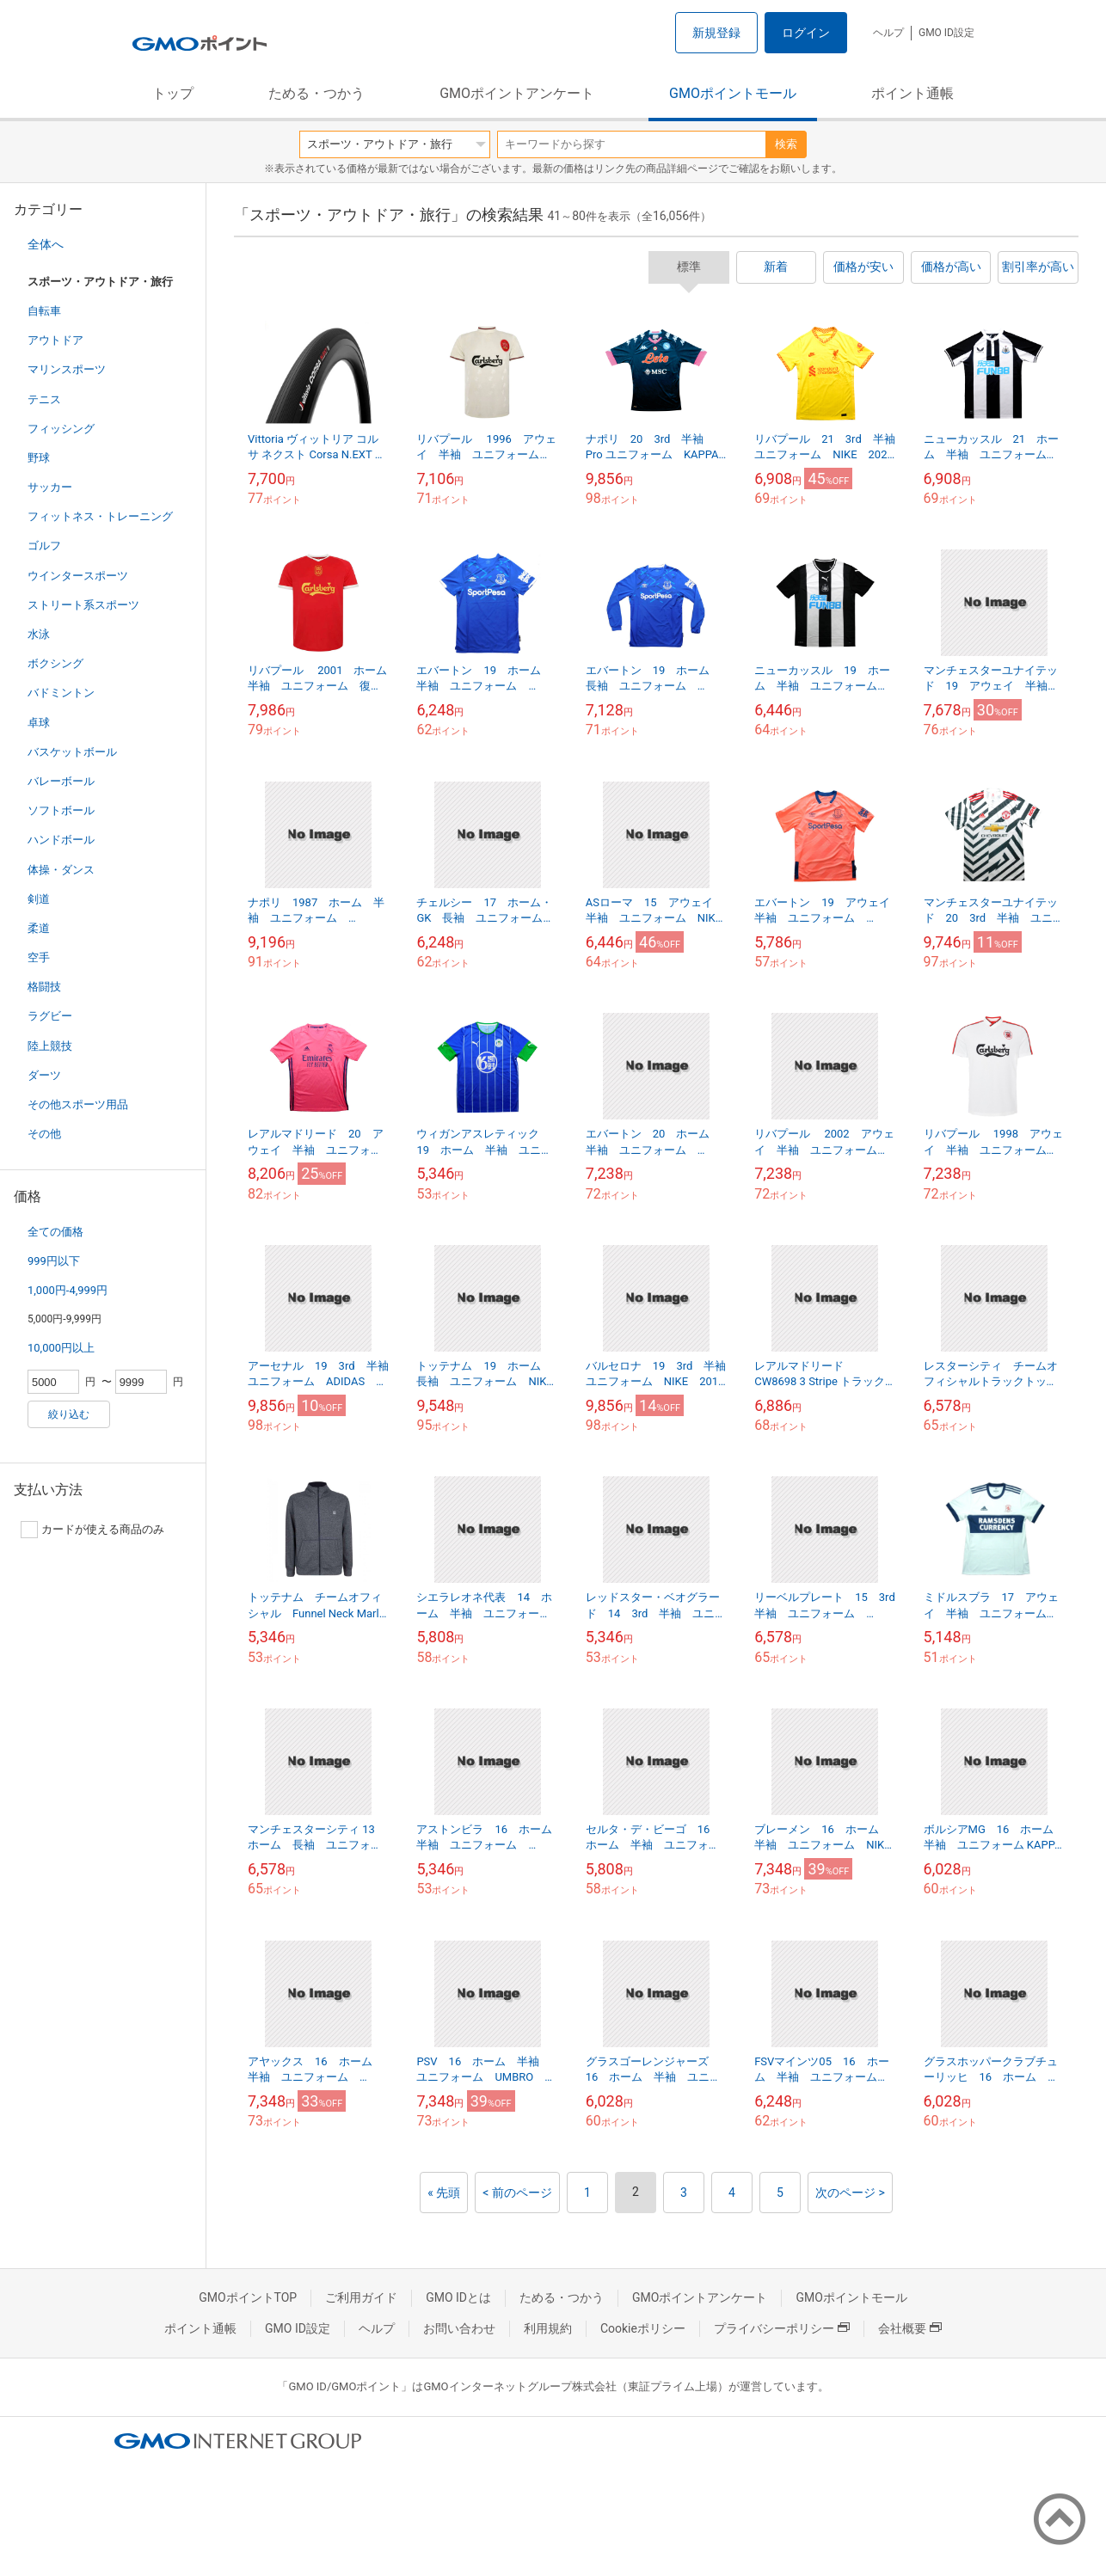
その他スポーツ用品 (78, 1104)
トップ (173, 93)
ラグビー (50, 1015)
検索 (786, 144)
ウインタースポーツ (78, 575)
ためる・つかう (316, 93)
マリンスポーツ (67, 369)
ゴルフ (44, 545)
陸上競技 (50, 1046)
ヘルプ (888, 33)
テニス (44, 399)
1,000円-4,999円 (68, 1290)
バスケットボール (72, 751)
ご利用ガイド (361, 2297)
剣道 (39, 898)
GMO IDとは (458, 2297)
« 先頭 (443, 2192)
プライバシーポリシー (782, 2328)
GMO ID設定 (946, 33)
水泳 (39, 634)
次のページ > (850, 2192)
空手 (39, 957)
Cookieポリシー (642, 2328)
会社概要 (910, 2328)
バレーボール (61, 781)
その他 (44, 1133)
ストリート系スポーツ (83, 604)
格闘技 (44, 986)
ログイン (806, 33)
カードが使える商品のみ (92, 1529)
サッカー (50, 487)
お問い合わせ (459, 2328)
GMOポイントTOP (248, 2297)
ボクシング (55, 663)
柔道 (39, 928)
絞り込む (68, 1414)
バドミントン (61, 692)
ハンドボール (61, 839)
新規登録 (716, 33)
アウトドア (55, 340)
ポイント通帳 (912, 93)
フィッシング (61, 428)
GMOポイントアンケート (516, 93)
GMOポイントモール (732, 93)
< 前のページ (517, 2192)
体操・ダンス (61, 869)
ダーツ (44, 1075)
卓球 (39, 722)
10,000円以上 (61, 1347)
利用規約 (548, 2328)
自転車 (44, 310)
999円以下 (54, 1260)
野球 (39, 457)
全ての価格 (55, 1231)
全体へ (46, 244)
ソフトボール (61, 810)
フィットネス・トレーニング (100, 516)
